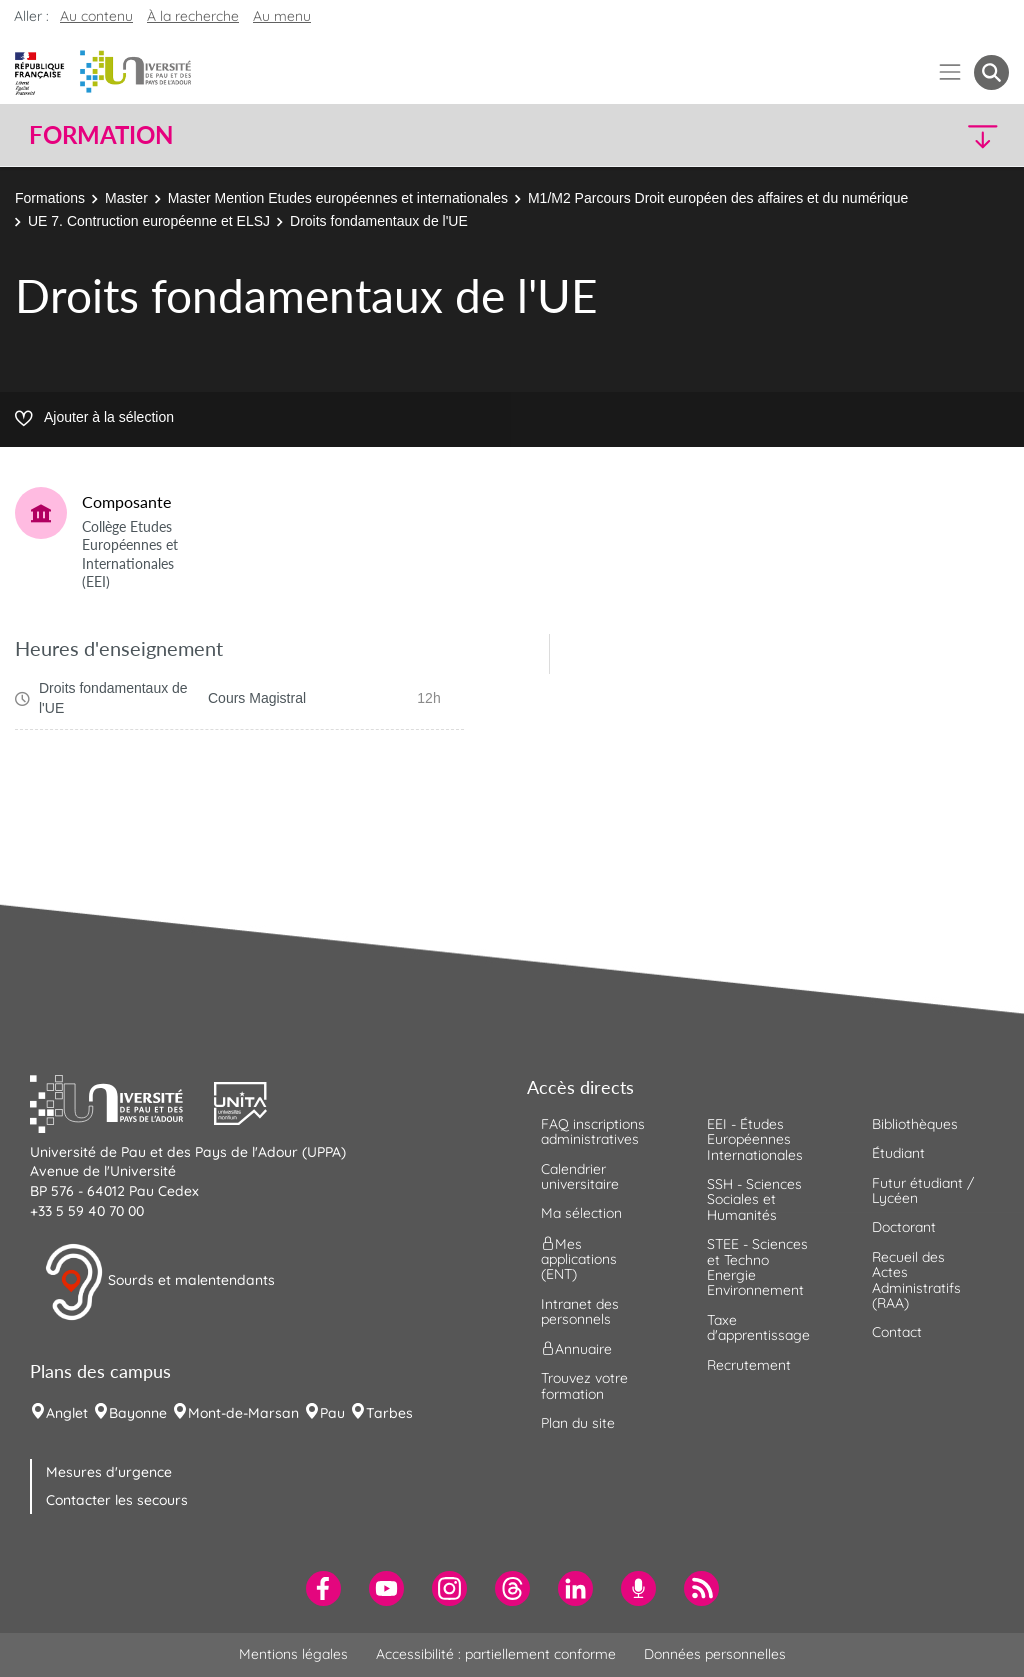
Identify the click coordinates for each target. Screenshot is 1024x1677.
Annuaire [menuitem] (576, 1349)
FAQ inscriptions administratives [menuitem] (593, 1131)
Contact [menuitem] (897, 1332)
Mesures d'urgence (109, 1472)
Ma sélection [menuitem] (581, 1213)
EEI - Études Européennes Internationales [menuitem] (755, 1139)
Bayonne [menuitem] (138, 1413)
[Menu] (950, 72)
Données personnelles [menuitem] (715, 1654)
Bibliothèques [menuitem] (915, 1124)
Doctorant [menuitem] (904, 1227)
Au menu (282, 16)
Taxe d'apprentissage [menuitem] (758, 1327)
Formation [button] (101, 135)
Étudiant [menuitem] (898, 1153)
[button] (890, 135)
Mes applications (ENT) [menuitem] (579, 1258)
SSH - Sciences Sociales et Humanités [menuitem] (754, 1199)
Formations (50, 198)
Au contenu (96, 16)
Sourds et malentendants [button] (159, 1282)
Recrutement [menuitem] (749, 1365)
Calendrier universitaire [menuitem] (580, 1176)
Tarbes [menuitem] (389, 1413)
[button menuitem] (991, 72)
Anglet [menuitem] (67, 1413)
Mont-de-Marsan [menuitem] (243, 1413)
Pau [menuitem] (332, 1413)
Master (126, 198)
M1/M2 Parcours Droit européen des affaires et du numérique (718, 198)
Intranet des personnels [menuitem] (580, 1311)
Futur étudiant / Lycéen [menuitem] (923, 1190)
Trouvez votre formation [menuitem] (584, 1385)
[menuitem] (323, 1588)
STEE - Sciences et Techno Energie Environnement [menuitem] (757, 1267)
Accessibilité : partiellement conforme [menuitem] (496, 1654)
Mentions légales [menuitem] (293, 1654)
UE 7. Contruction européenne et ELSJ (149, 221)
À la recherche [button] (193, 16)
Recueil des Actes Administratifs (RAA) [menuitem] (916, 1280)
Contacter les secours (117, 1500)
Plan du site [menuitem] (578, 1423)
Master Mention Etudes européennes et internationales (338, 198)
